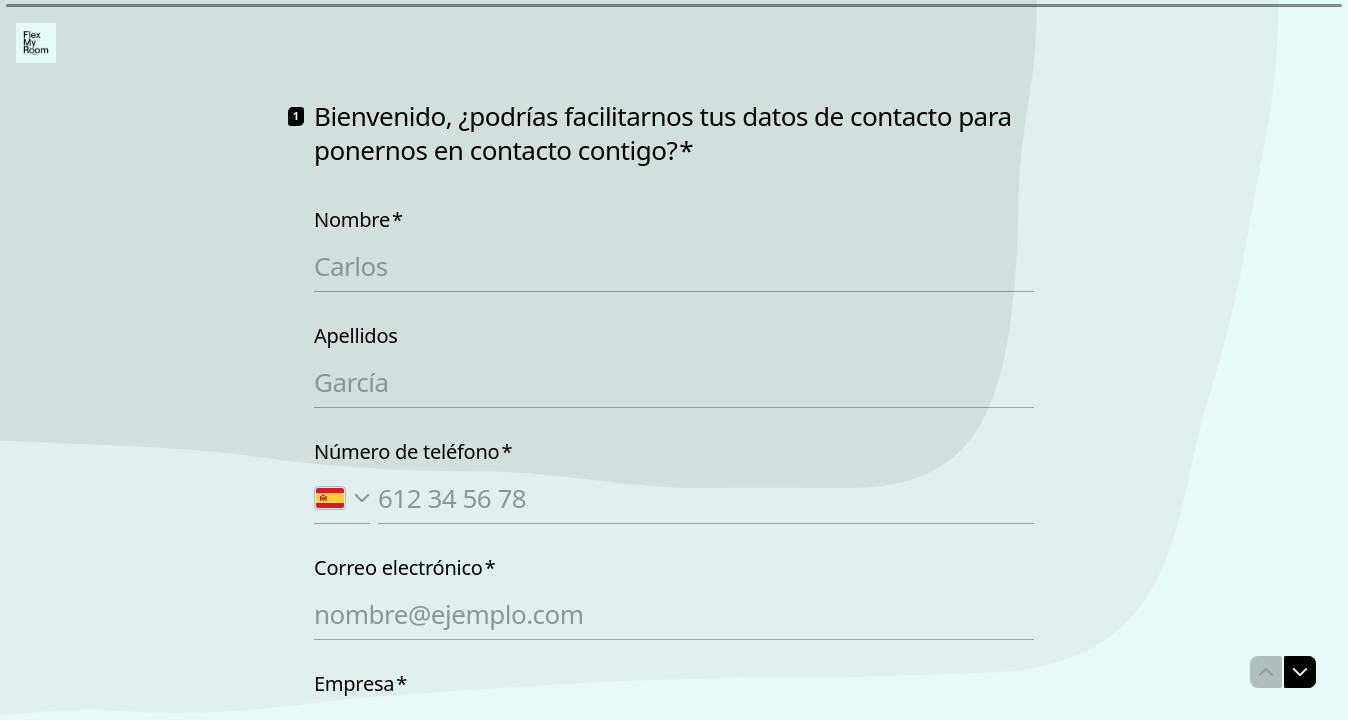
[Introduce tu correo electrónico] (674, 614)
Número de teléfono (413, 452)
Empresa (360, 684)
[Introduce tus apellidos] (674, 382)
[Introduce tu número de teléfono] (706, 498)
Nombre (358, 220)
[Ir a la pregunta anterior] (1266, 672)
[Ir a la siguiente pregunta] (1300, 672)
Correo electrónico (404, 568)
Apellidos (356, 336)
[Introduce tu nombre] (674, 266)
